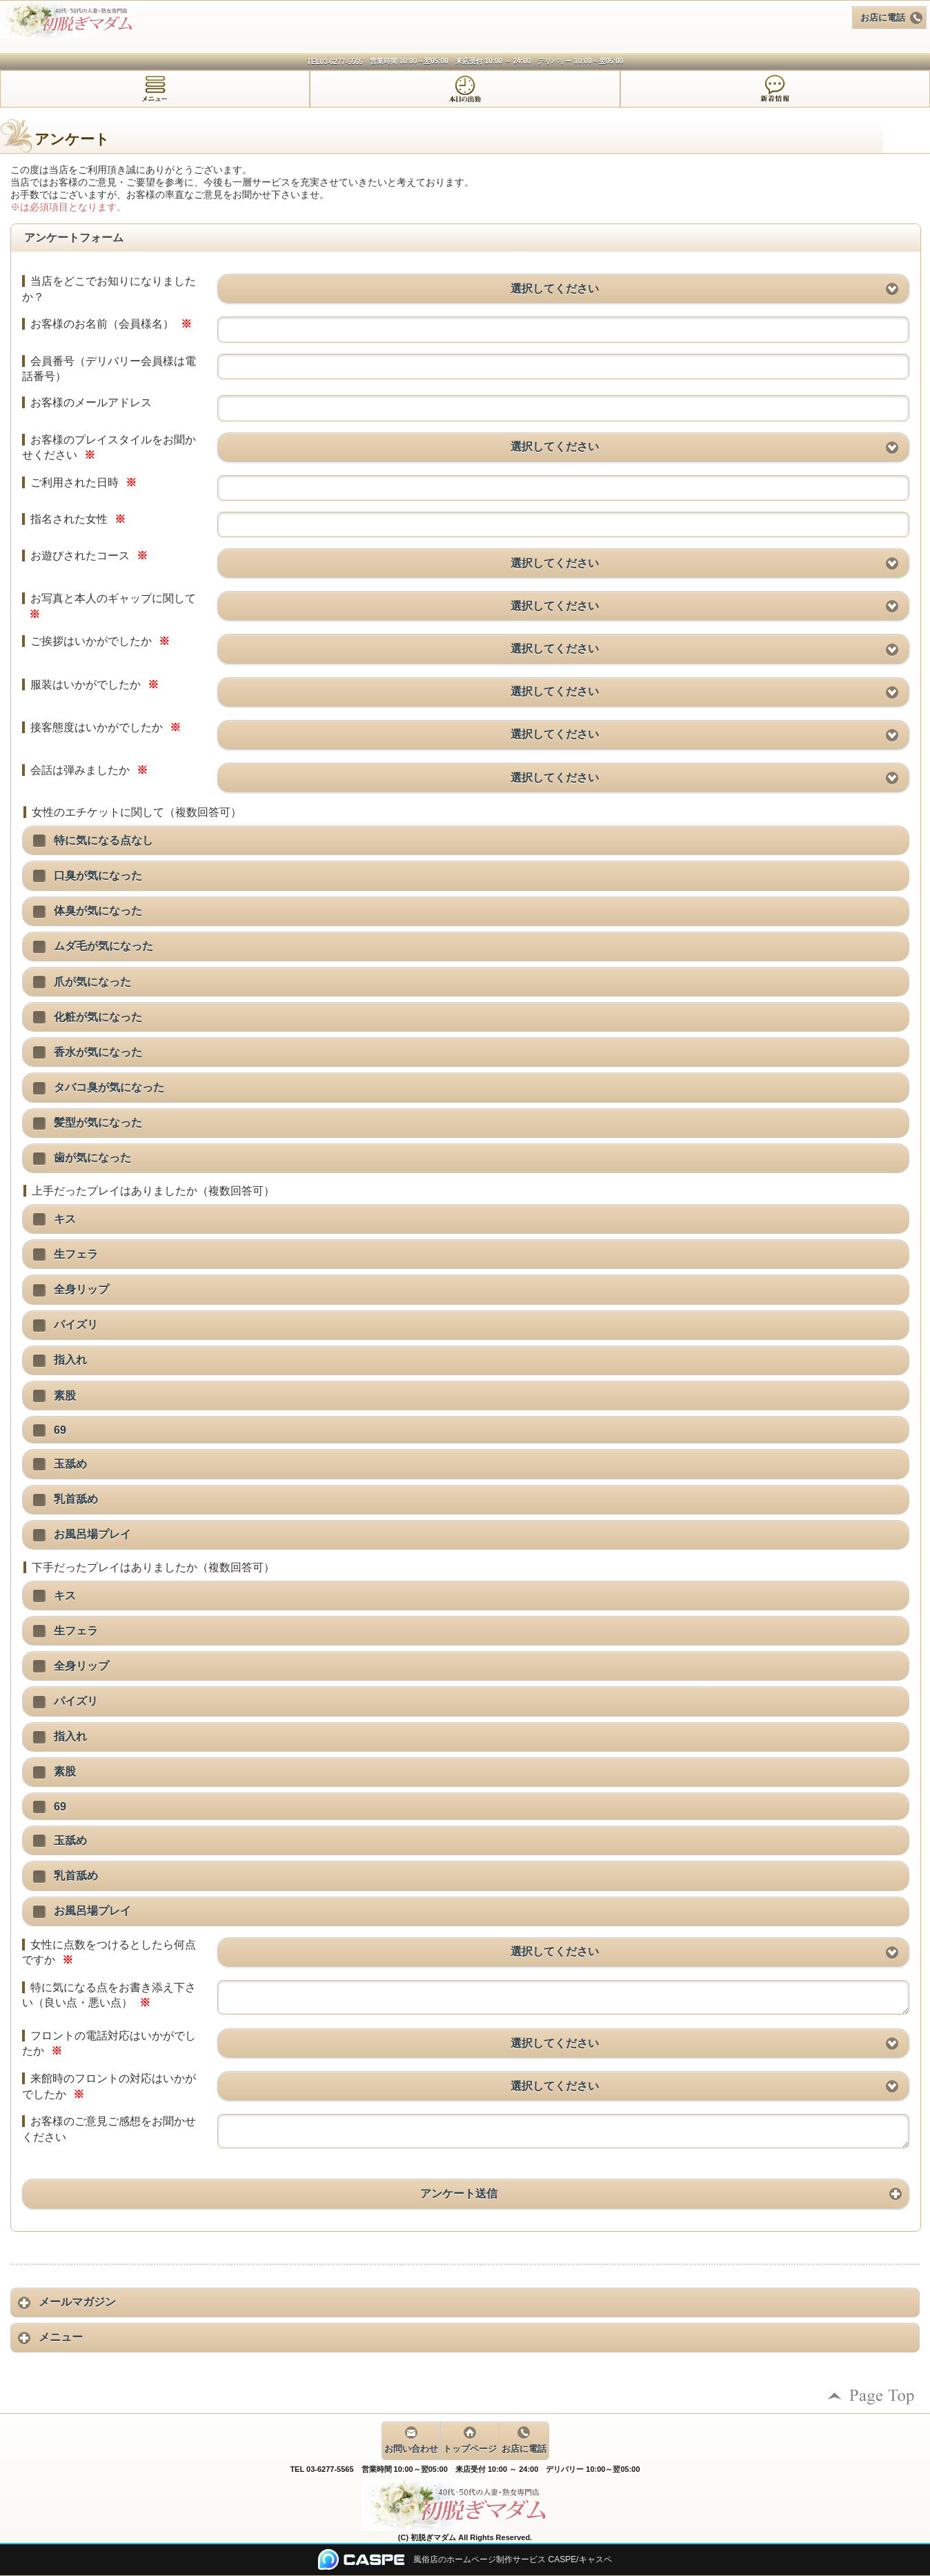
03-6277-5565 (341, 62)
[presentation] (155, 89)
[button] (563, 288)
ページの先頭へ (871, 2396)
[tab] (155, 89)
